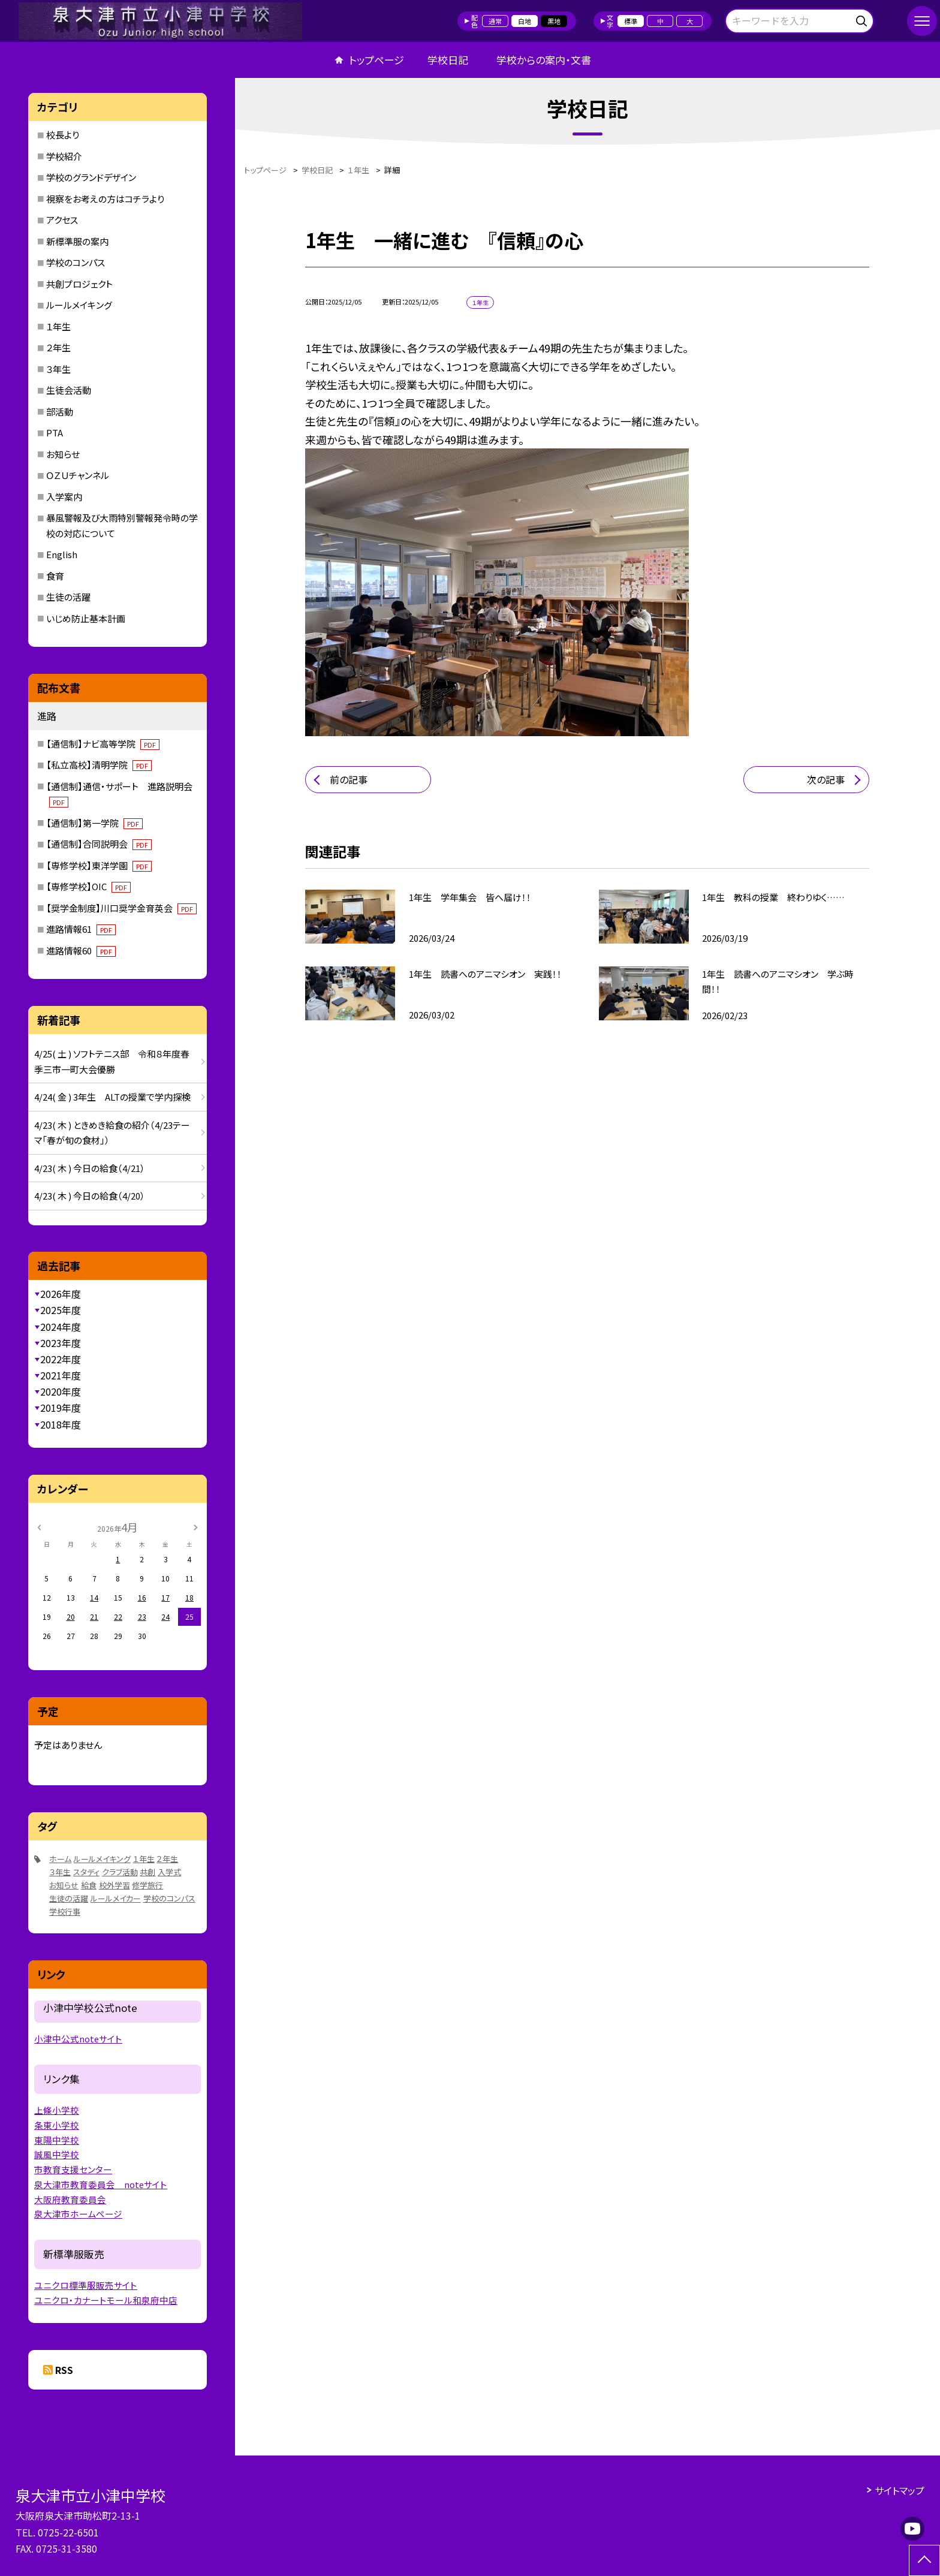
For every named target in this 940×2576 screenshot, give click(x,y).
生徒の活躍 (68, 596)
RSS (64, 2370)
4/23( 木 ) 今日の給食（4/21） (89, 1168)
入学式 (169, 1872)
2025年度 (60, 1310)
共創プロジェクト (79, 284)
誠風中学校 (56, 2154)
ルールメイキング (79, 305)
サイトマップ (899, 2490)
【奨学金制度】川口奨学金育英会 (121, 908)
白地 (524, 21)
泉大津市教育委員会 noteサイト (100, 2184)
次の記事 (826, 779)
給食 (89, 1885)
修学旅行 (147, 1885)
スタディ (86, 1872)
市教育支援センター (73, 2169)
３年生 (58, 369)
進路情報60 (81, 950)
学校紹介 (64, 156)
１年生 (58, 326)
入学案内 (64, 496)
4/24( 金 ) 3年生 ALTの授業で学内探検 (112, 1096)
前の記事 (348, 779)
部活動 (59, 411)
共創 (147, 1872)
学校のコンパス (75, 262)
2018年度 (60, 1424)
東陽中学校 (56, 2140)
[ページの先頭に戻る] (924, 2560)
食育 (55, 576)
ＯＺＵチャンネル (77, 475)
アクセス (62, 219)
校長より (62, 134)
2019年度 (60, 1407)
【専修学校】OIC (88, 886)
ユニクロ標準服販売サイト (85, 2285)
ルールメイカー (116, 1898)
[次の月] (195, 1527)
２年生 (58, 347)
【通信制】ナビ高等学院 (102, 743)
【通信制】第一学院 (94, 823)
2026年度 (60, 1294)
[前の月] (39, 1527)
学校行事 (64, 1911)
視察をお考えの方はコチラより (105, 198)
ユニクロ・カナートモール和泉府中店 (105, 2300)
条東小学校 (56, 2125)
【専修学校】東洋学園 (99, 865)
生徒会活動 (68, 390)
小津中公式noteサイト (78, 2038)
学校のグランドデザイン (91, 177)
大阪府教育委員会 (70, 2199)
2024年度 (60, 1326)
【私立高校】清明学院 (99, 764)
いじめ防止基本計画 (85, 618)
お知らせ (63, 454)
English (61, 554)
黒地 (554, 21)
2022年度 (60, 1359)
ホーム (60, 1858)
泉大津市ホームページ (78, 2213)
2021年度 (60, 1375)
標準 (630, 21)
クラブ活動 (120, 1872)
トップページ (376, 59)
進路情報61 (81, 929)
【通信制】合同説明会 (99, 843)
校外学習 (114, 1885)
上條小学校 (56, 2110)
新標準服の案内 (77, 241)
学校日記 (447, 59)
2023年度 (60, 1343)
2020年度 (60, 1391)
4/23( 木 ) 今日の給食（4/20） (89, 1195)
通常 (495, 21)
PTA (54, 432)
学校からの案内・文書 (543, 59)
